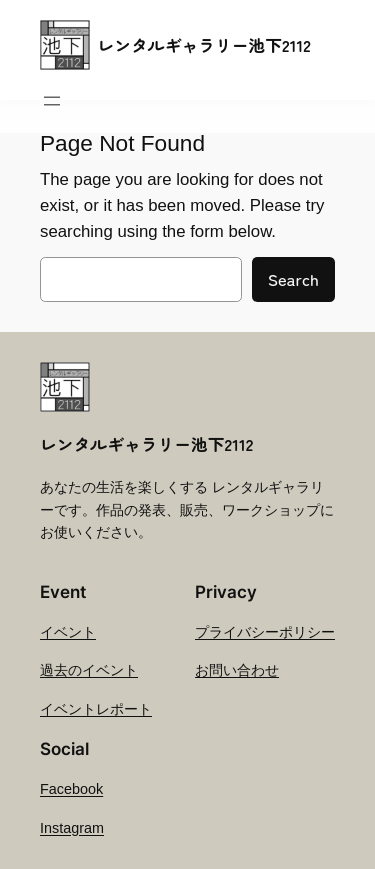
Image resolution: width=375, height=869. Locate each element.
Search (293, 279)
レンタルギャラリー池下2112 (204, 45)
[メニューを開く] (52, 101)
